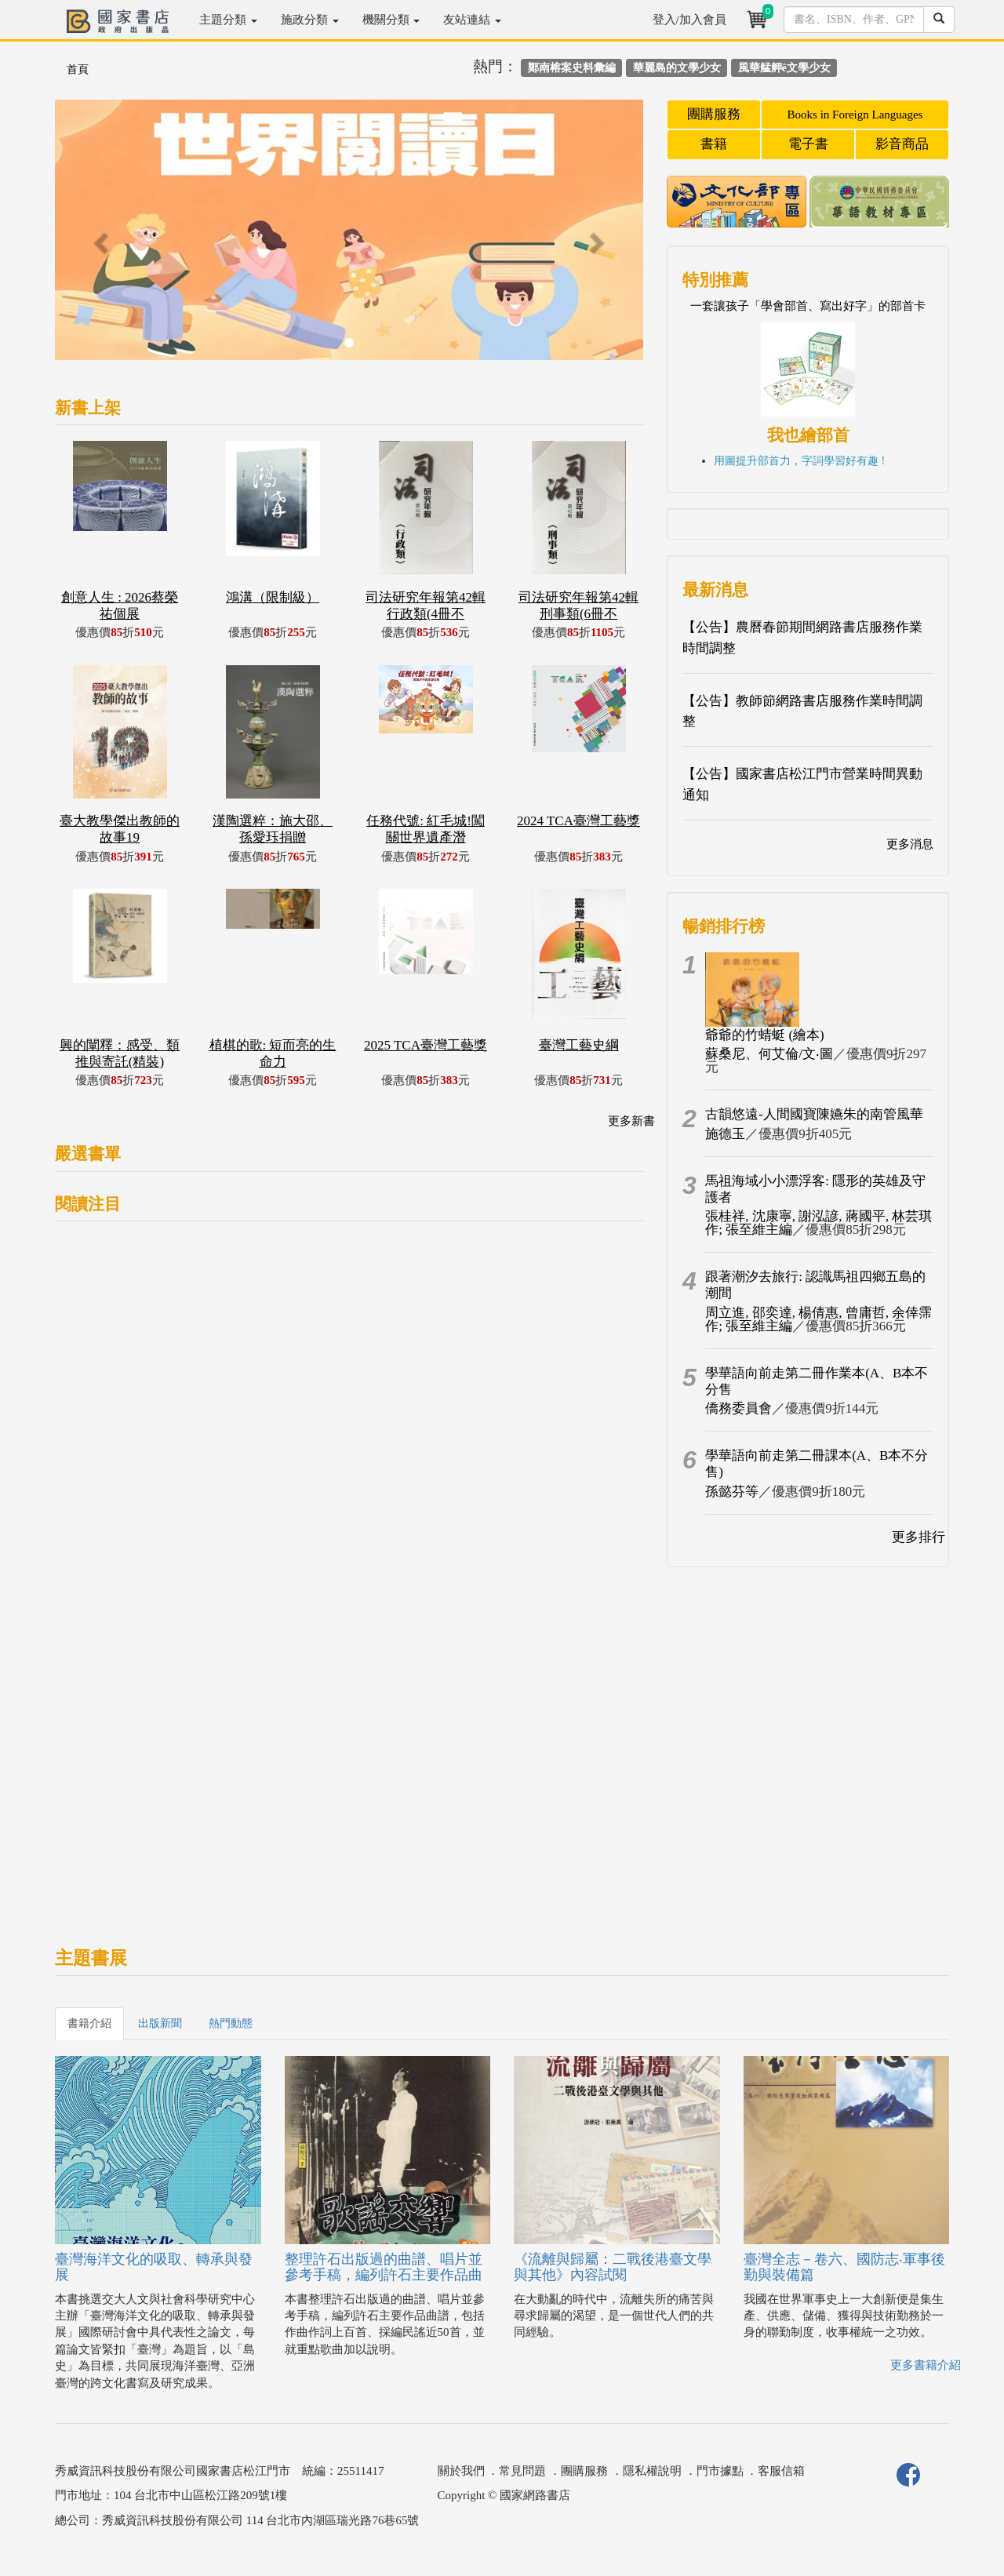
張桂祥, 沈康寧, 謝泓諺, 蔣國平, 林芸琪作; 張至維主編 (818, 1223)
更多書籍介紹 (925, 2365)
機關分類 (391, 19)
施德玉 (725, 1133)
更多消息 (909, 844)
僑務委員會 (738, 1408)
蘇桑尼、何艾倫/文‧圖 (769, 1053)
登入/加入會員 (689, 19)
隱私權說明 (652, 2471)
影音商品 (902, 143)
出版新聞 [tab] (160, 2023)
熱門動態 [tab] (231, 2023)
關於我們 (461, 2471)
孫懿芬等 (731, 1491)
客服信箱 (781, 2471)
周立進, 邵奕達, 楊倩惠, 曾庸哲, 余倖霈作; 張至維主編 (818, 1319)
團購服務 (713, 114)
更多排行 (918, 1537)
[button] (99, 238)
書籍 (713, 143)
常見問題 (522, 2471)
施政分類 (310, 19)
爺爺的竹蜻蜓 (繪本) (764, 1035)
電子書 (808, 143)
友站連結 (472, 19)
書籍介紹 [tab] (89, 2023)
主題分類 (228, 19)
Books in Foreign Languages (855, 114)
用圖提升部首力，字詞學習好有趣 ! (799, 461)
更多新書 (631, 1121)
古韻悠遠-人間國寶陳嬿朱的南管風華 (814, 1114)
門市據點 (720, 2471)
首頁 (78, 69)
